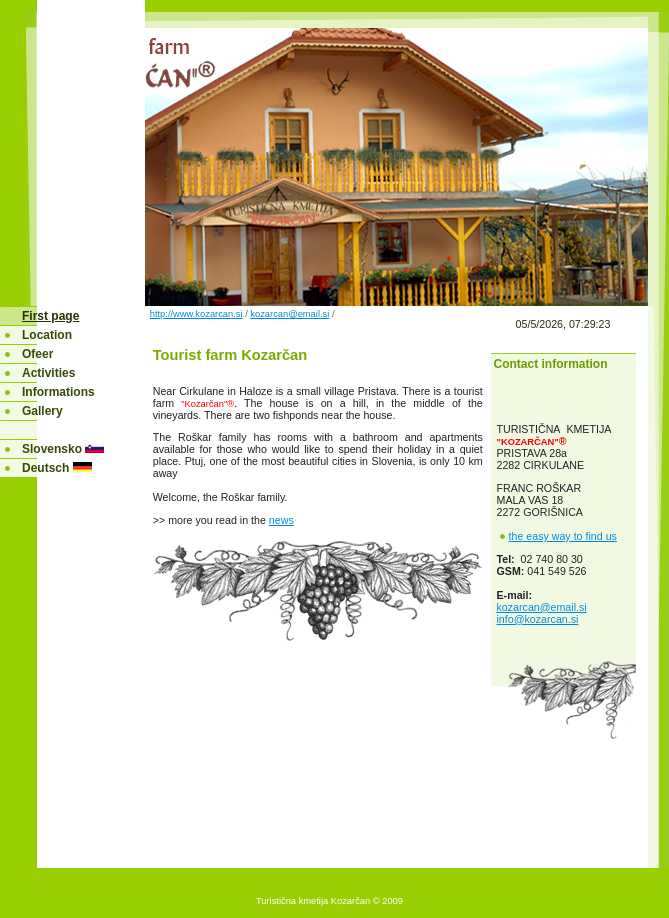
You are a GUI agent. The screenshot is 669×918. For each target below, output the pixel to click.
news (281, 520)
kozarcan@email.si (289, 314)
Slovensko (53, 449)
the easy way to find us (563, 536)
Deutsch (45, 468)
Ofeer (37, 354)
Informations (58, 392)
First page (50, 316)
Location (47, 335)
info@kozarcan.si (538, 619)
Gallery (42, 411)
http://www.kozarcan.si (196, 314)
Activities (48, 373)
